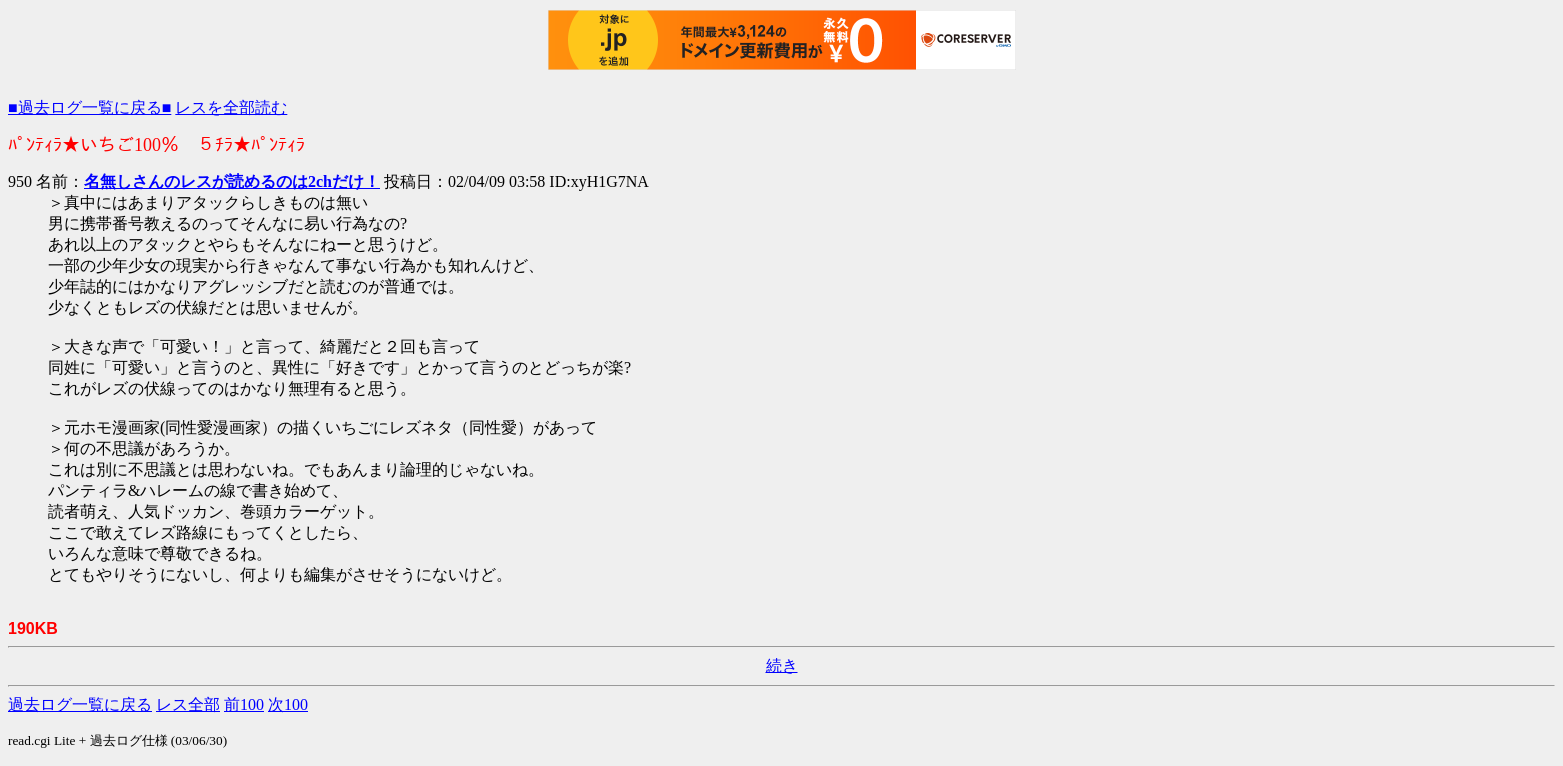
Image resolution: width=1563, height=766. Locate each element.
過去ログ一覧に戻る (80, 704)
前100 (244, 704)
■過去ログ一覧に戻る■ (89, 107)
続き (782, 665)
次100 (288, 704)
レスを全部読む (231, 107)
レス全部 (188, 704)
